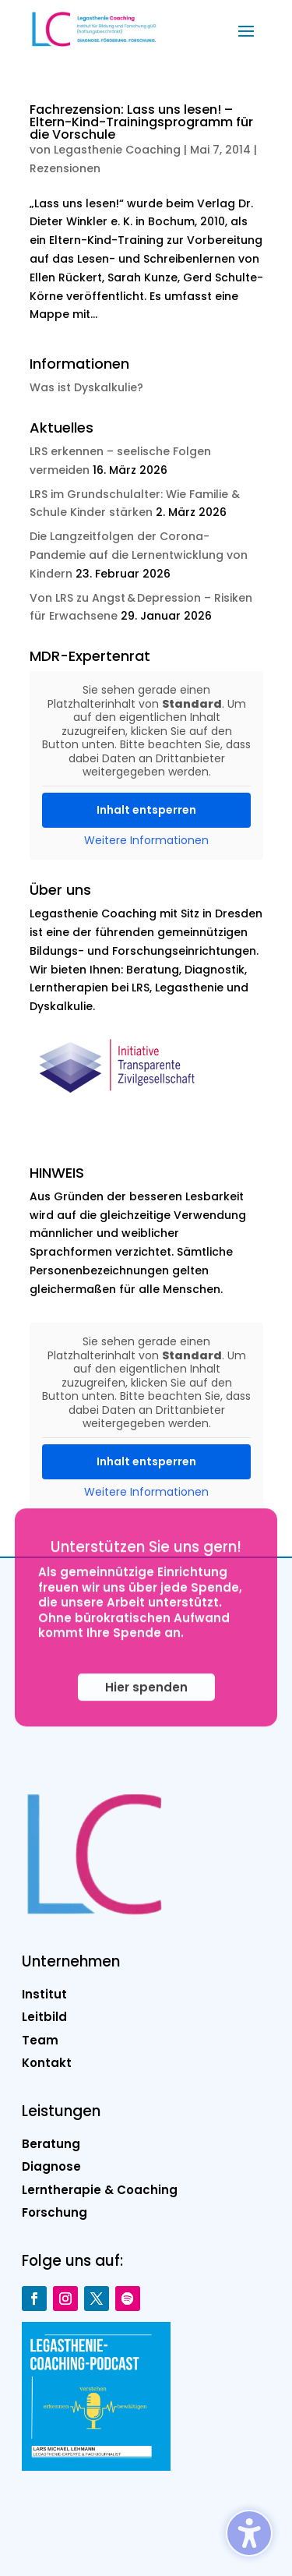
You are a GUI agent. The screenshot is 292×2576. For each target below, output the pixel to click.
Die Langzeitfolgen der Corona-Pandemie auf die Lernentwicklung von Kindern (139, 554)
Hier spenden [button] (146, 1709)
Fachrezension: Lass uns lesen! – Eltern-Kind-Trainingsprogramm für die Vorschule (141, 122)
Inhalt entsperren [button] (146, 810)
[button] (246, 29)
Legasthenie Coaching (117, 149)
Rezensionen (65, 168)
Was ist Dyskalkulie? (86, 387)
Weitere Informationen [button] (146, 841)
